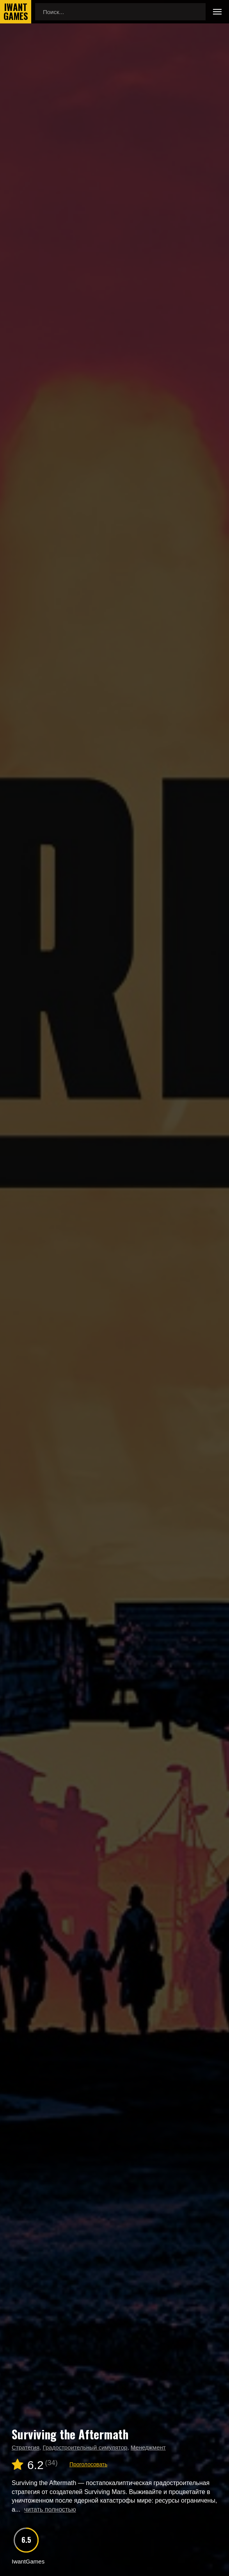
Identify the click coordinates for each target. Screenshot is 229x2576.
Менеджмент (148, 2447)
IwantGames (15, 11)
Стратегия (25, 2447)
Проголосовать (88, 2464)
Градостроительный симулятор (85, 2447)
